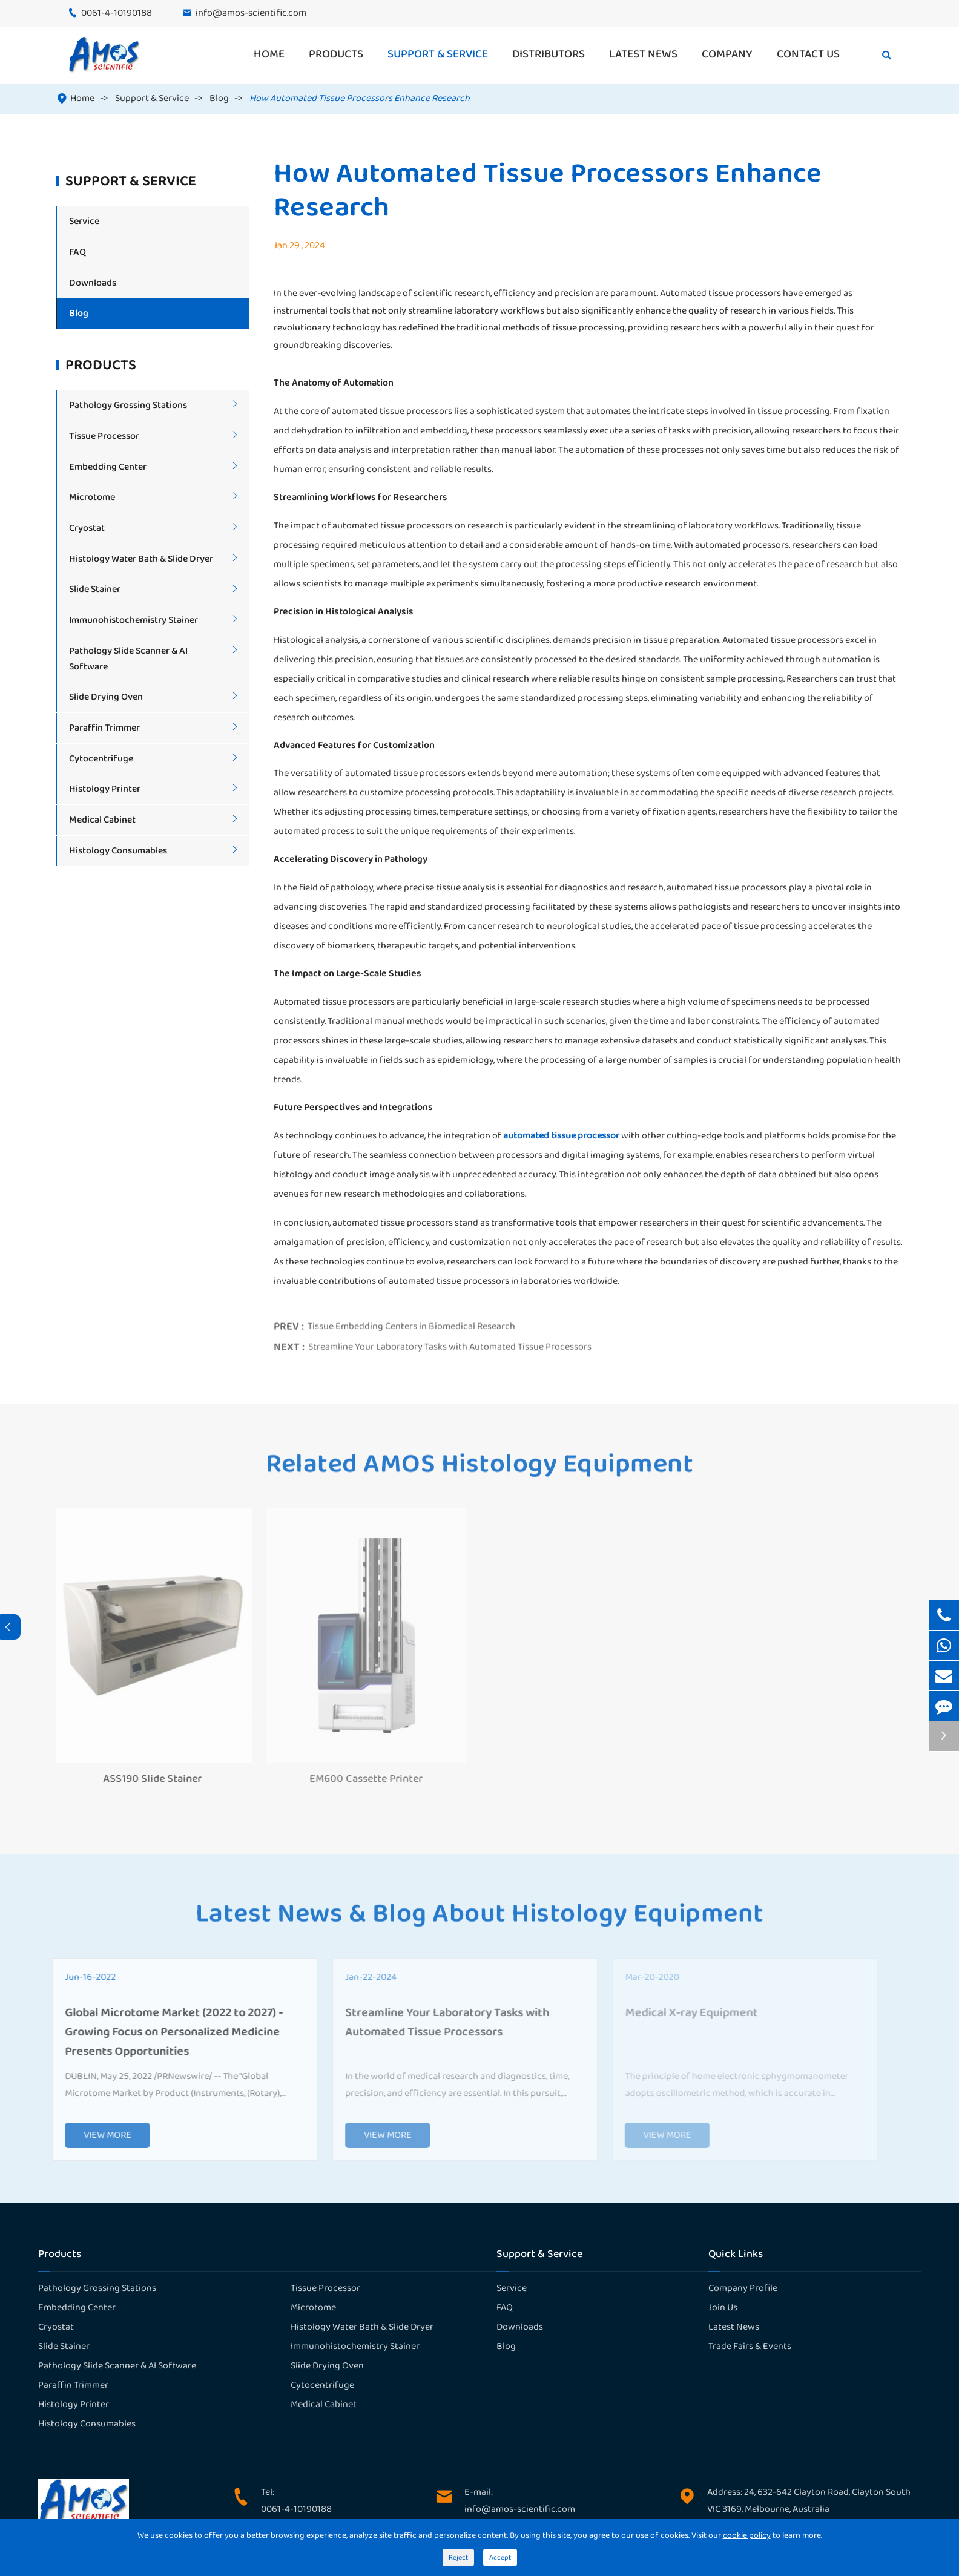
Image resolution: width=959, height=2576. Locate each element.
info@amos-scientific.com (251, 13)
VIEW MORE (101, 2135)
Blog (219, 98)
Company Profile (742, 2288)
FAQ (77, 252)
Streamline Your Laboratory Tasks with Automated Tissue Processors (450, 1342)
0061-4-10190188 (116, 13)
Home (269, 54)
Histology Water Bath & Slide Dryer (141, 559)
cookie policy (747, 2535)
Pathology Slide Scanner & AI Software (117, 2365)
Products (336, 54)
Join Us (722, 2307)
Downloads (92, 283)
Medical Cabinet (102, 819)
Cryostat (87, 528)
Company (727, 54)
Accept (500, 2557)
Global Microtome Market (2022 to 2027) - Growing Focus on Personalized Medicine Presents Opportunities (168, 2032)
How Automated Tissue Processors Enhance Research (359, 98)
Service (84, 221)
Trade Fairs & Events (749, 2346)
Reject (458, 2557)
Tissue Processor (104, 436)
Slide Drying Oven (106, 697)
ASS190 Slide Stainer (146, 1778)
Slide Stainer (94, 589)
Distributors (548, 54)
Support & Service (437, 54)
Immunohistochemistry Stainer (133, 620)
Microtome (92, 497)
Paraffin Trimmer (104, 727)
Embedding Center (108, 467)
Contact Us (808, 54)
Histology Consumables (118, 850)
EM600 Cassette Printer (360, 1778)
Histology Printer (104, 789)
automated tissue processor (561, 1135)
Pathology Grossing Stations (128, 405)
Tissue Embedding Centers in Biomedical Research (411, 1321)
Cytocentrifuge (101, 758)
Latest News (643, 54)
